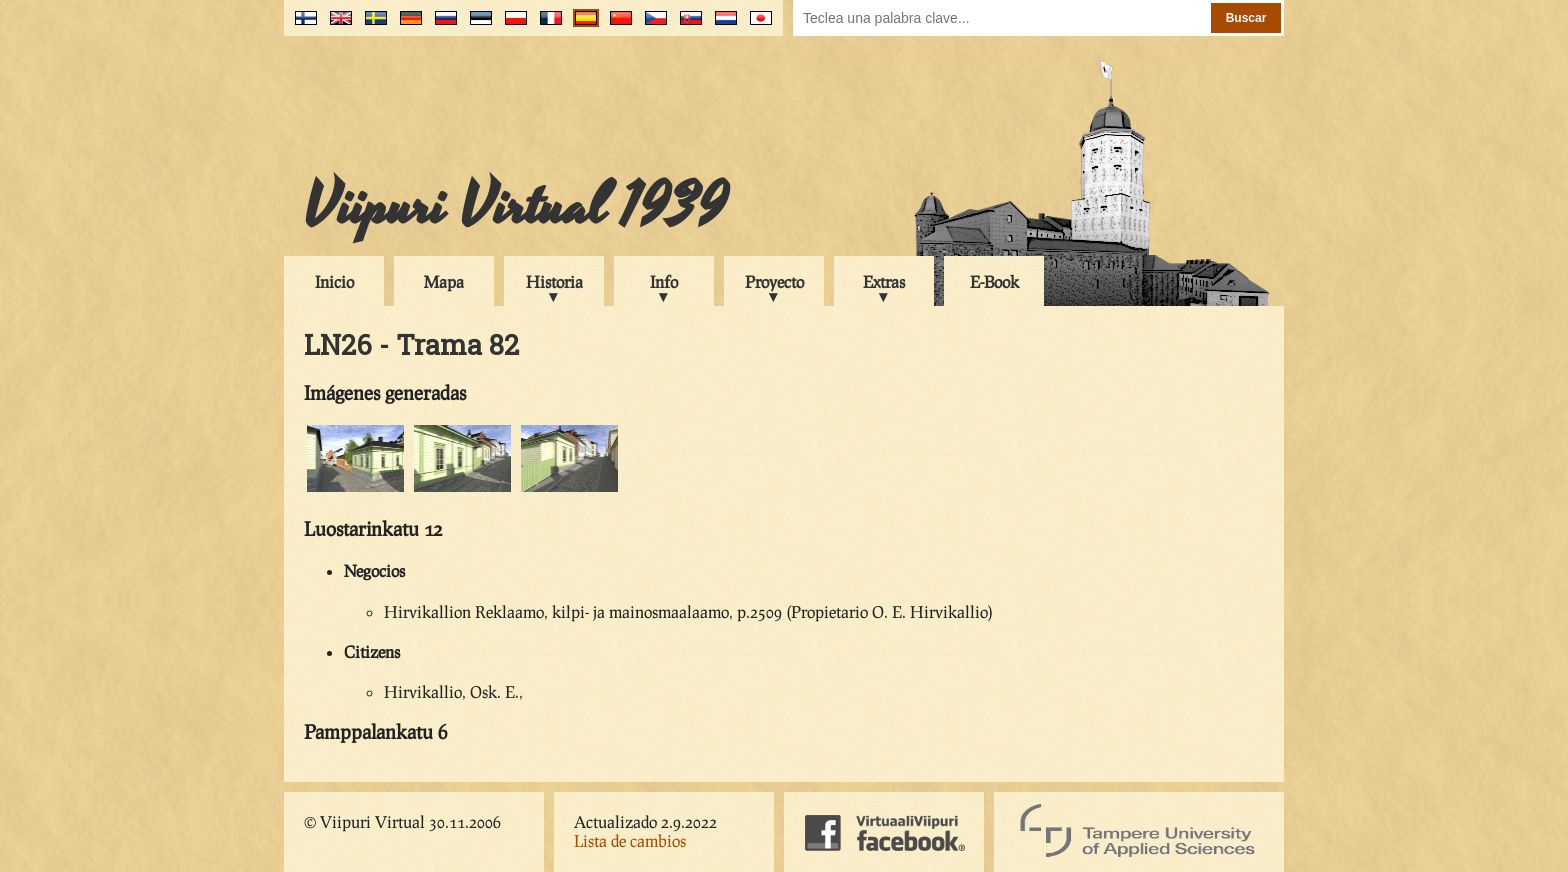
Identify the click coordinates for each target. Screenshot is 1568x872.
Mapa (444, 281)
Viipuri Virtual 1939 (515, 207)
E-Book (994, 281)
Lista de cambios (630, 840)
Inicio (334, 281)
